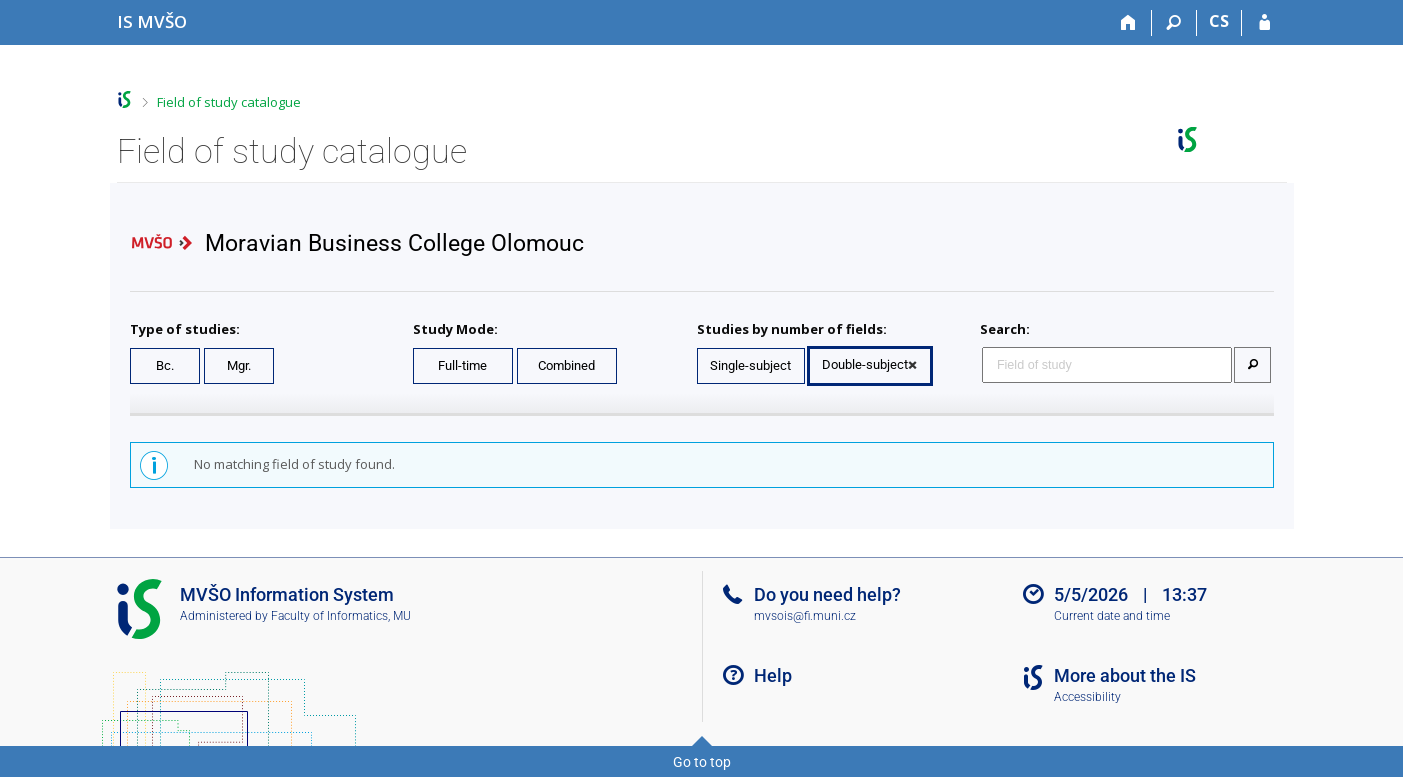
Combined (566, 365)
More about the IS (1125, 675)
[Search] (1174, 23)
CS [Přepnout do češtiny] (1219, 21)
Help (773, 675)
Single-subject (750, 365)
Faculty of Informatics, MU (341, 616)
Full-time (462, 365)
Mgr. (239, 365)
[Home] (1129, 23)
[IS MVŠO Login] (1264, 23)
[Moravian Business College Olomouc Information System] (152, 21)
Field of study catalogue (229, 102)
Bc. (165, 365)
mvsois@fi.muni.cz (805, 616)
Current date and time (1112, 616)
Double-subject (865, 364)
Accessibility (1087, 697)
